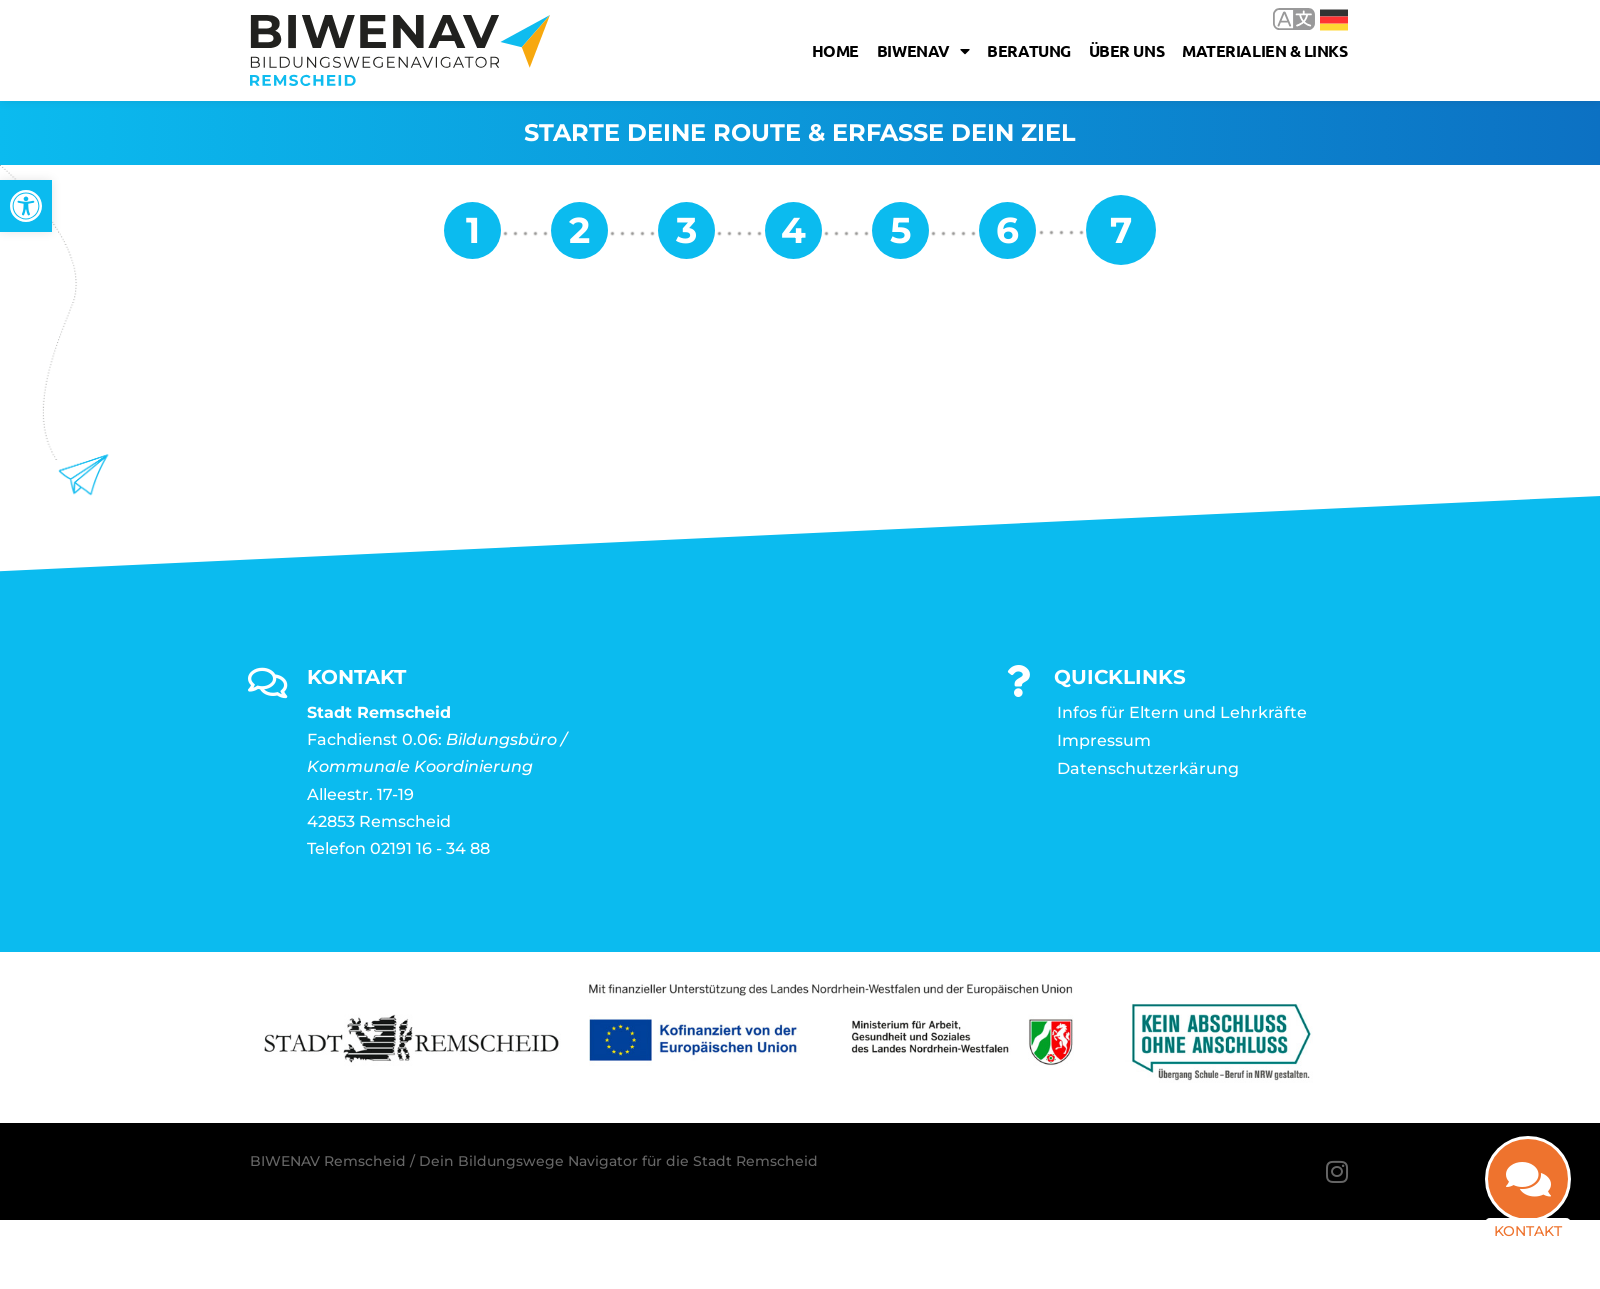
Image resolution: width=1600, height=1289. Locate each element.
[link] (26, 206)
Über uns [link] (1126, 50)
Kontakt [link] (1528, 1231)
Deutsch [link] (1334, 20)
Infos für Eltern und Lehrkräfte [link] (1182, 712)
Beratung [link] (1028, 50)
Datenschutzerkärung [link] (1148, 768)
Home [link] (835, 50)
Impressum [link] (1104, 740)
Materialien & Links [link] (1264, 50)
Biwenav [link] (923, 51)
